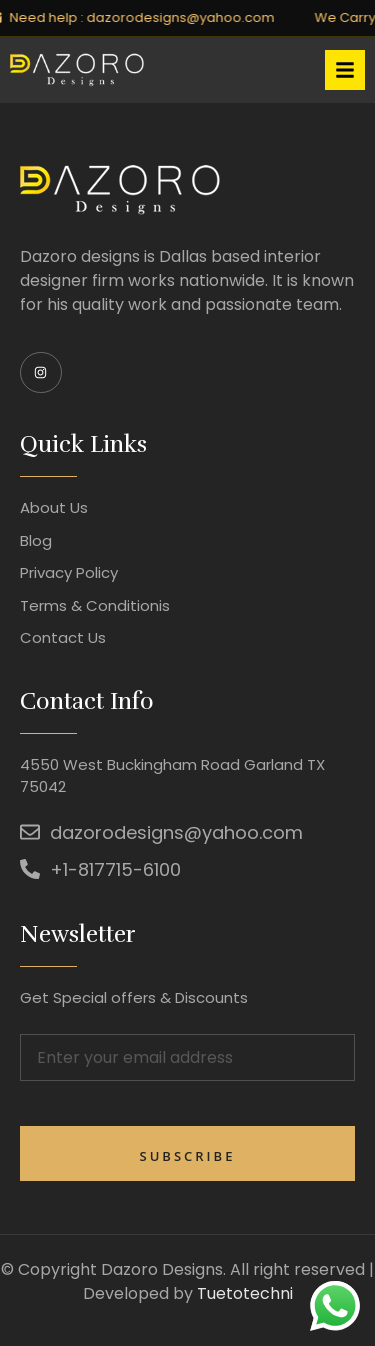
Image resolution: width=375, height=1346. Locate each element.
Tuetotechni (245, 1293)
